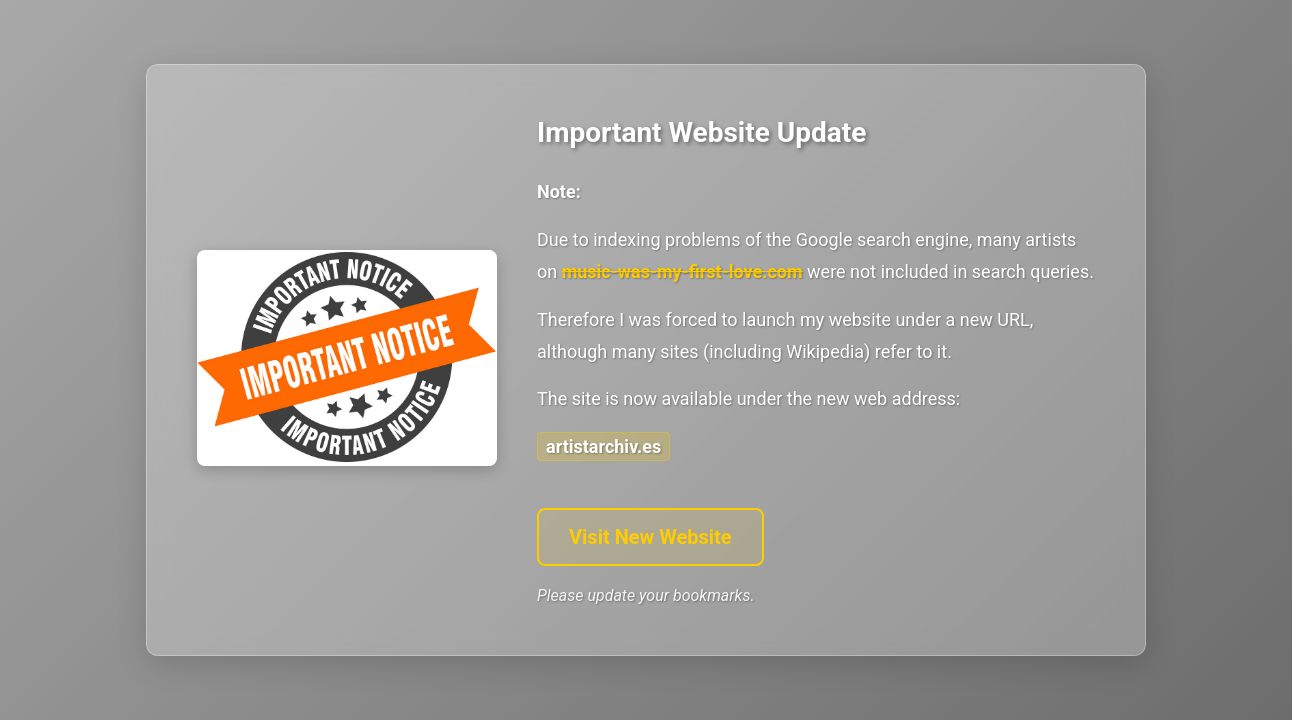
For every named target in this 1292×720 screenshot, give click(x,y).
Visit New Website (650, 537)
